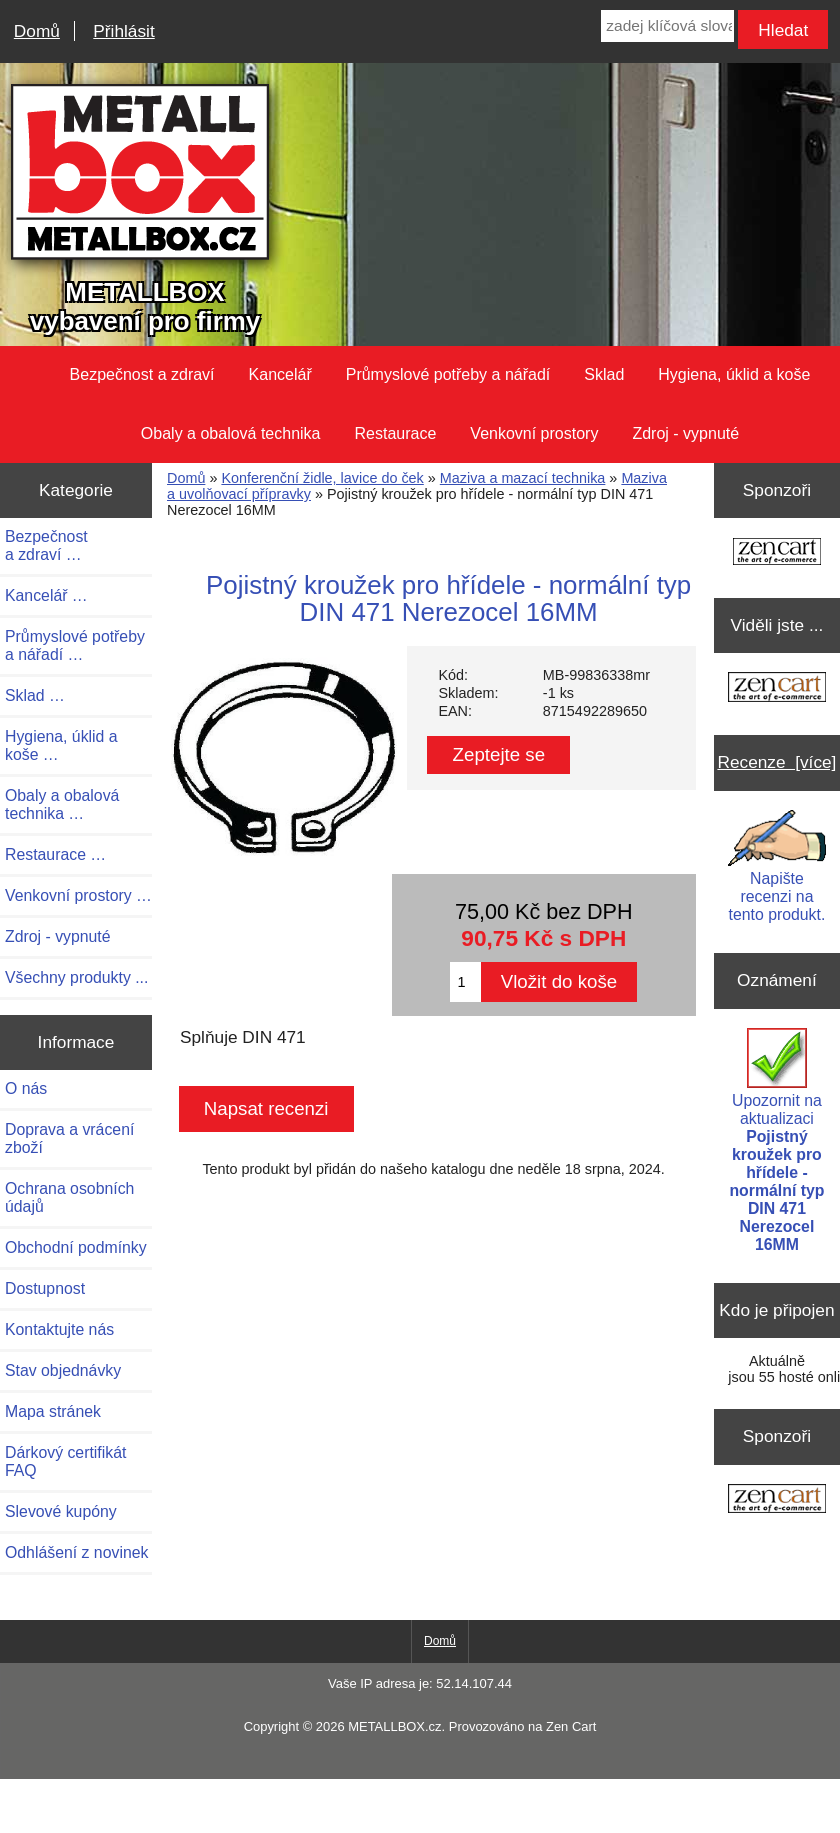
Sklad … (35, 695)
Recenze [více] (776, 762)
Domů (37, 31)
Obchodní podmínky (76, 1247)
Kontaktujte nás (59, 1329)
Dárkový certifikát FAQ (65, 1461)
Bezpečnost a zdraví (142, 374)
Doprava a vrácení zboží (69, 1138)
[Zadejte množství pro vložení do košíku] (465, 982)
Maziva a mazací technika (523, 478)
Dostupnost (45, 1288)
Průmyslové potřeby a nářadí (448, 374)
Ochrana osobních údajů (69, 1197)
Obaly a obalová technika (231, 433)
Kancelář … (46, 595)
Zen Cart (571, 1726)
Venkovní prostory (534, 433)
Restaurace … (55, 854)
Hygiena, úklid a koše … (61, 745)
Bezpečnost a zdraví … (46, 545)
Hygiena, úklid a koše (734, 374)
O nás (26, 1088)
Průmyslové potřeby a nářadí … (75, 645)
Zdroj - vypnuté (685, 433)
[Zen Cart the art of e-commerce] (777, 553)
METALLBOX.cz (394, 1726)
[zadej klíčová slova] (667, 26)
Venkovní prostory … (78, 895)
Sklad (604, 374)
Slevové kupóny (61, 1511)
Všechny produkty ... (76, 977)
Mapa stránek (53, 1411)
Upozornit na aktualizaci (776, 1140)
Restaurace (396, 433)
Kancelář (280, 374)
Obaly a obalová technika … (62, 804)
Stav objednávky (63, 1370)
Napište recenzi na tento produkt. (776, 866)
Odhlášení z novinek (76, 1552)
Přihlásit (123, 31)
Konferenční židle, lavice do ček (322, 478)
